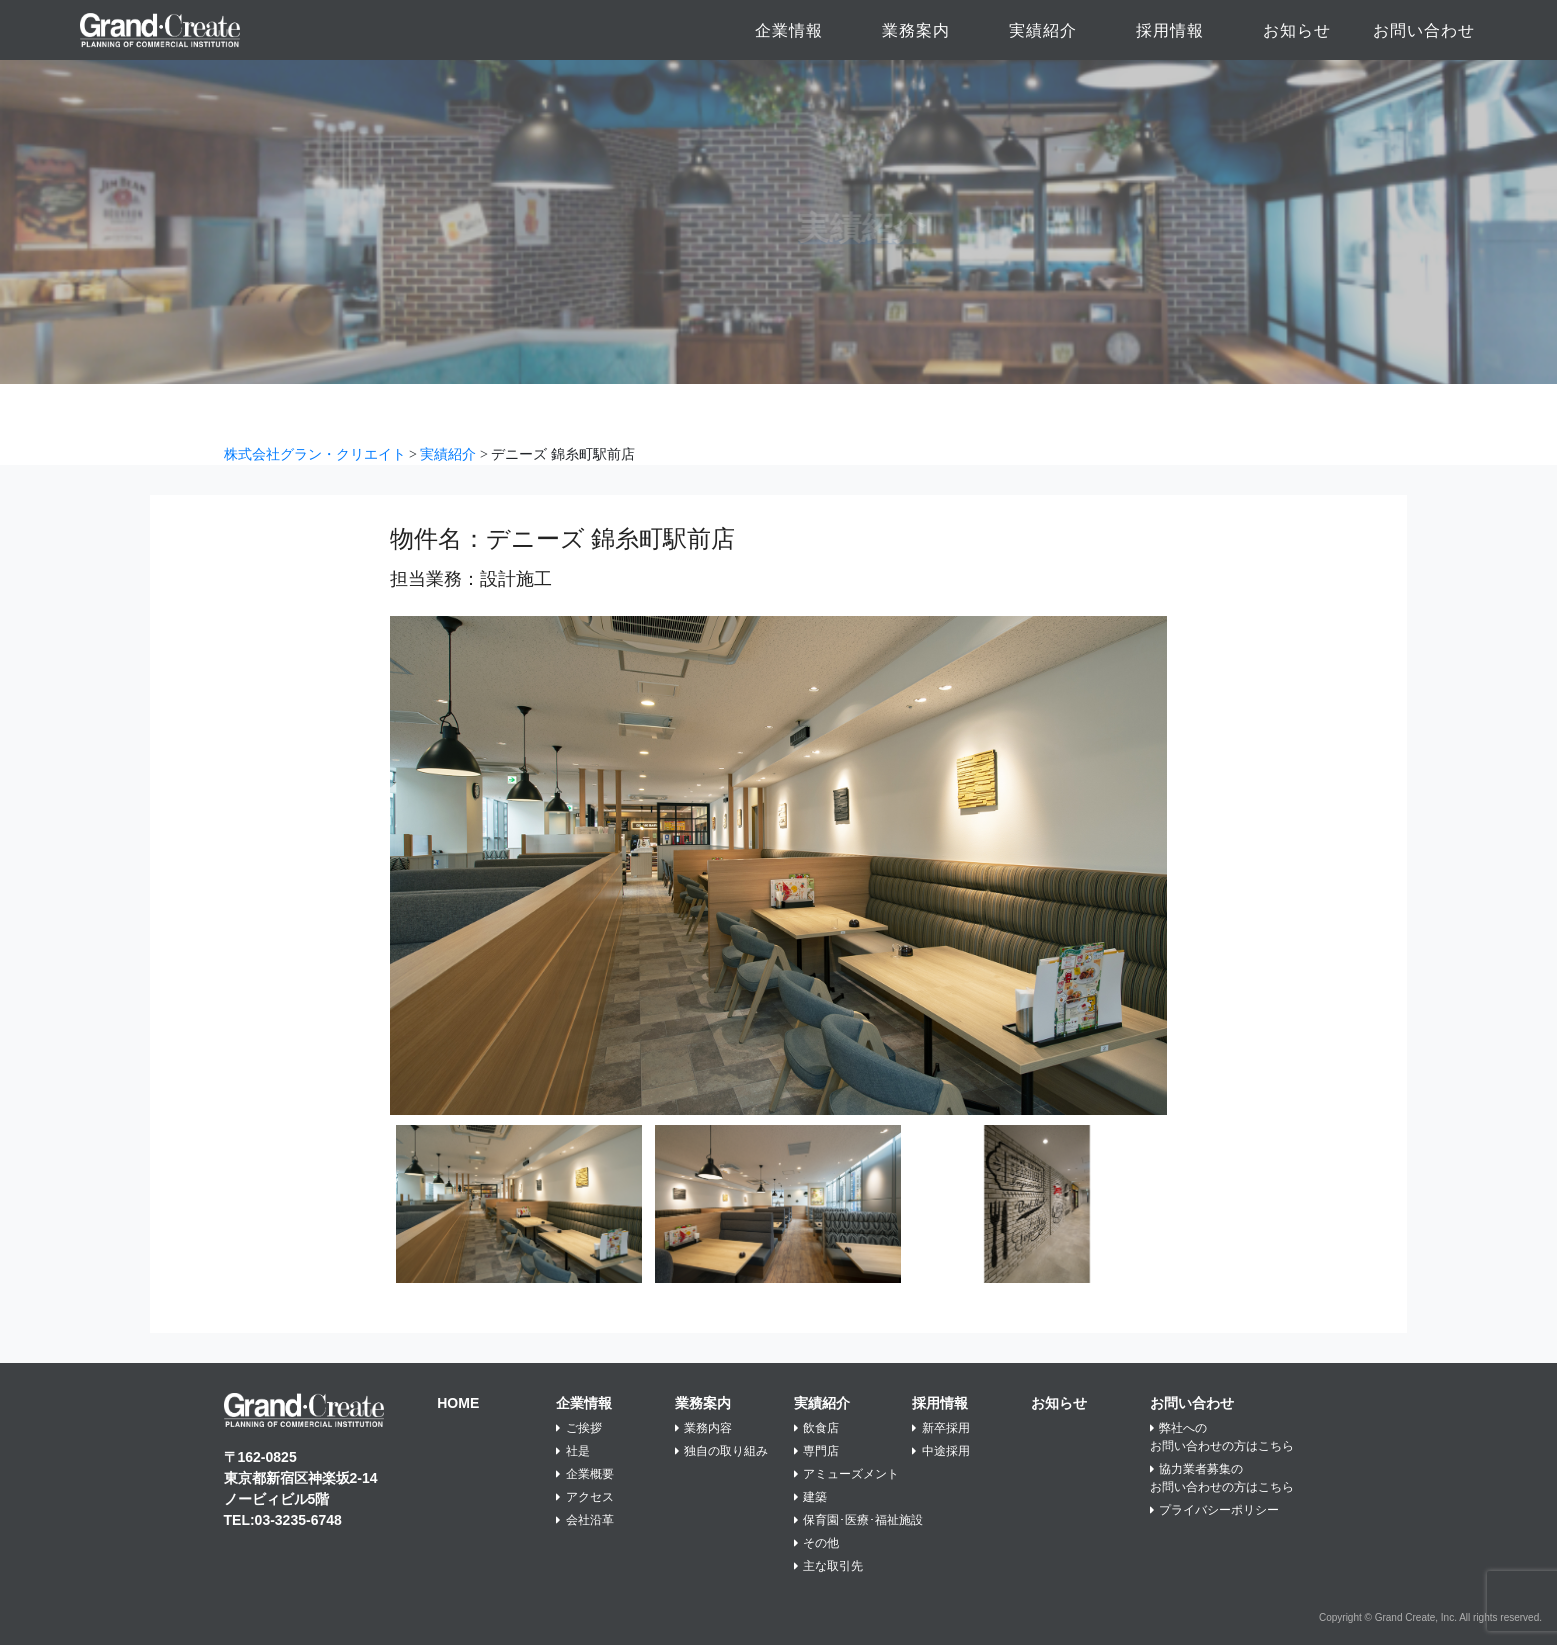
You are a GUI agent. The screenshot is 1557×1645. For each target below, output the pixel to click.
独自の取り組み (722, 1451)
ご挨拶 (579, 1428)
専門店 (817, 1451)
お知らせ (1297, 30)
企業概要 (585, 1474)
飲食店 (817, 1428)
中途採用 (941, 1451)
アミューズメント (847, 1474)
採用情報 (1170, 30)
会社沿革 (585, 1520)
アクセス (585, 1497)
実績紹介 (1043, 30)
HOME (458, 1403)
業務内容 (704, 1428)
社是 (573, 1451)
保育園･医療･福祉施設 (859, 1520)
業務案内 (916, 30)
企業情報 (789, 30)
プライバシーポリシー (1215, 1510)
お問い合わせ (1424, 30)
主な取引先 (829, 1566)
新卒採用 (941, 1428)
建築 (811, 1497)
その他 (817, 1543)
